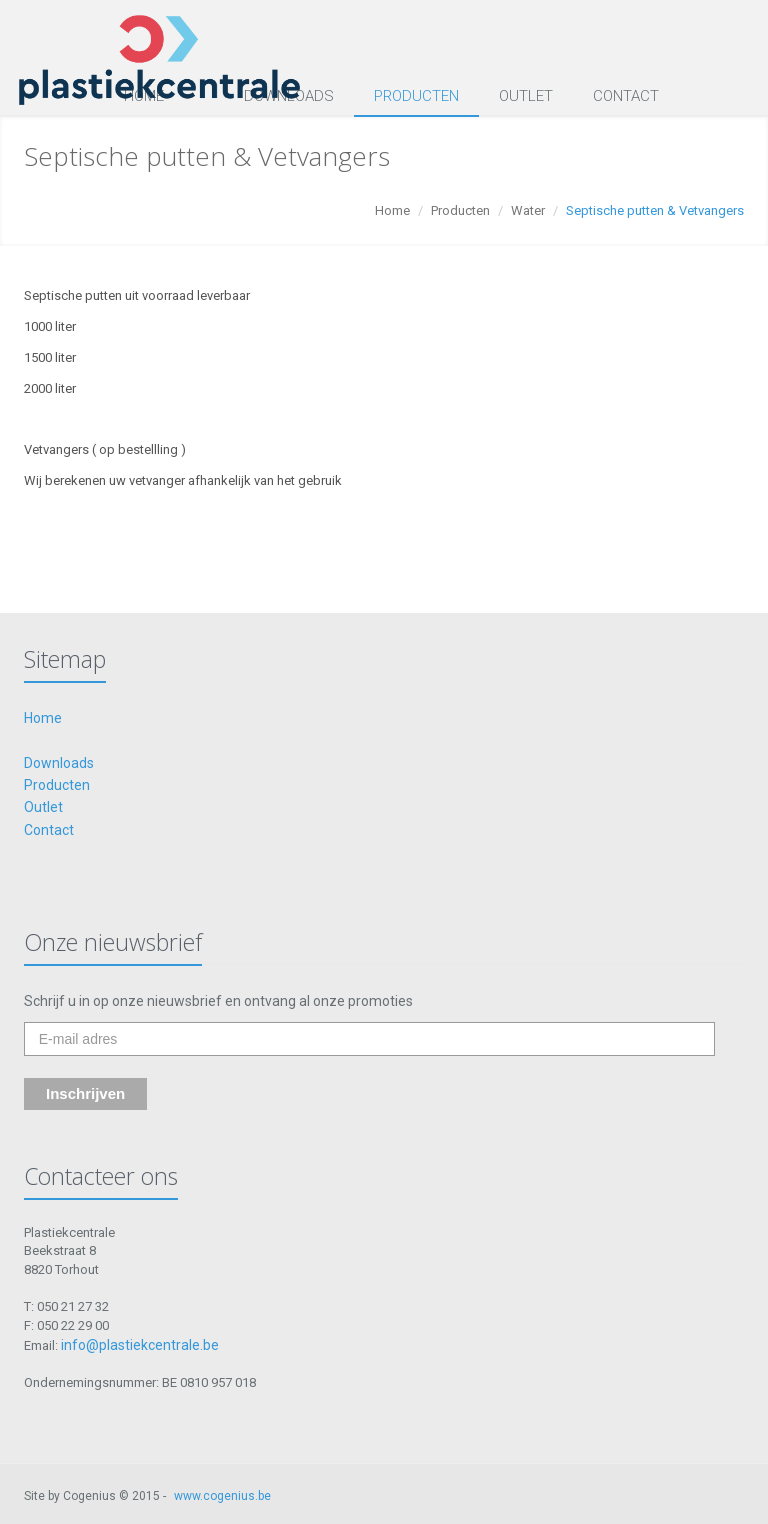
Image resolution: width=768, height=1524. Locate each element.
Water (528, 210)
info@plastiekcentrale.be (140, 1345)
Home (392, 210)
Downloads (59, 763)
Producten (416, 96)
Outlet (526, 96)
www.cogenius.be (222, 1496)
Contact (626, 96)
